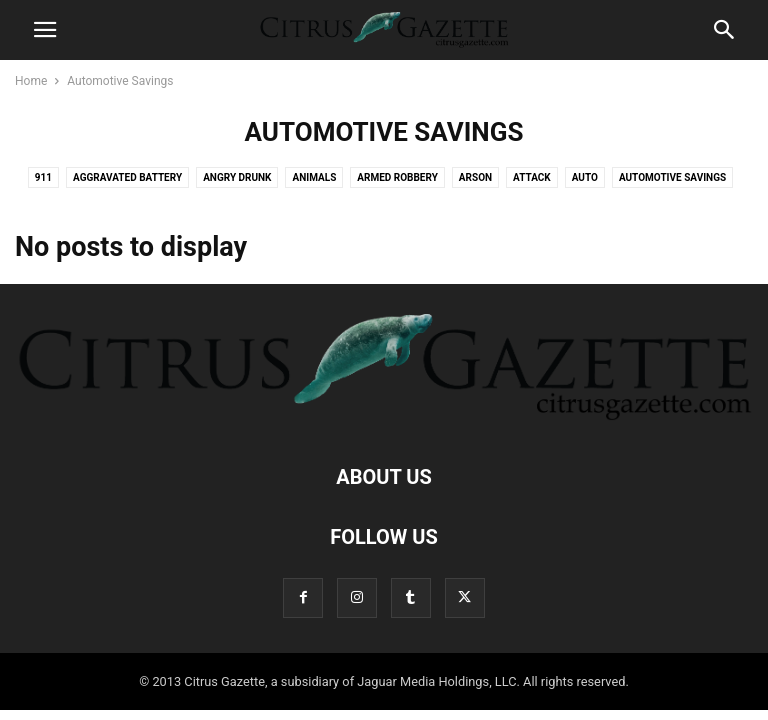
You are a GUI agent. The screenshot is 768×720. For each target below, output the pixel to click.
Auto (585, 177)
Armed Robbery (397, 177)
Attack (532, 177)
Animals (314, 177)
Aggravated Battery (127, 177)
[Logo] (384, 416)
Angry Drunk (237, 177)
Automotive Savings (672, 177)
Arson (475, 177)
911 (43, 177)
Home (31, 81)
